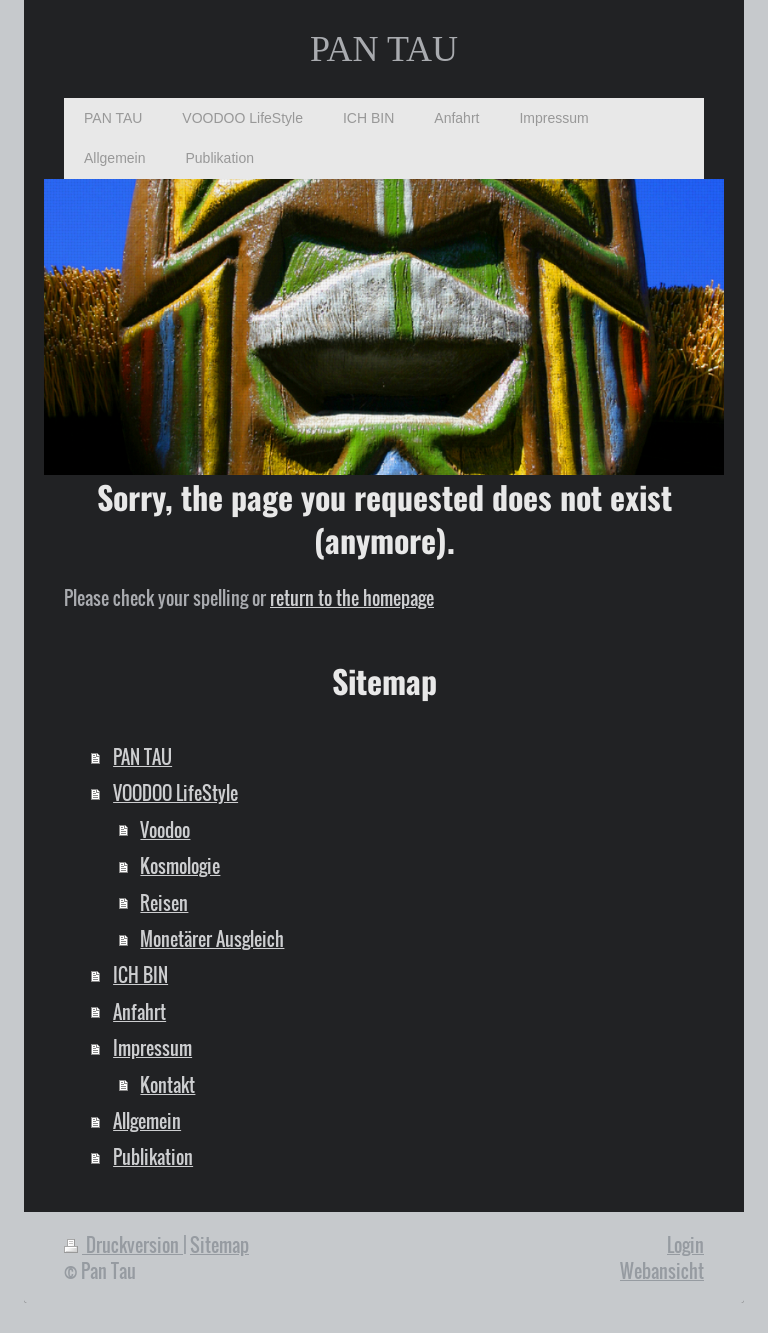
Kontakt (167, 1084)
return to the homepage (352, 597)
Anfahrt (139, 1011)
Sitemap (219, 1244)
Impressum (152, 1047)
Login (685, 1244)
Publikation (153, 1156)
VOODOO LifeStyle (175, 792)
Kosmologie (180, 865)
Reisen (164, 902)
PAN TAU (384, 49)
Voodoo (165, 829)
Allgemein (147, 1120)
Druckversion (123, 1244)
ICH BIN (140, 974)
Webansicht (662, 1270)
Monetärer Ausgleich (212, 938)
